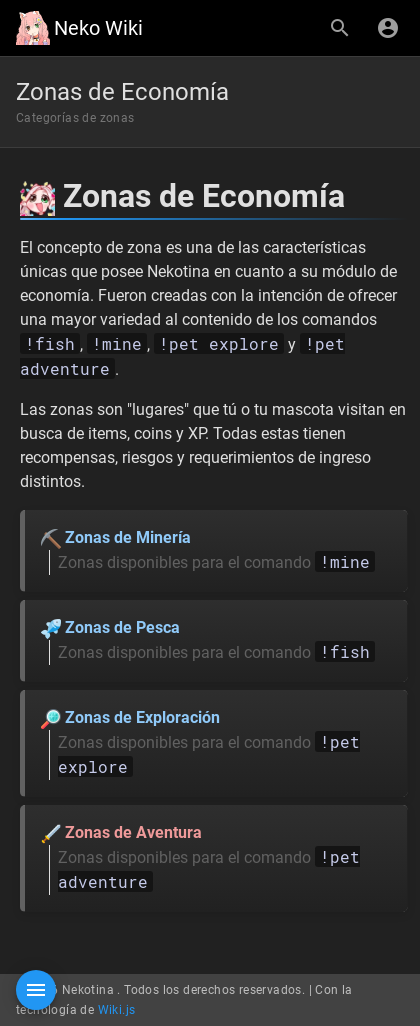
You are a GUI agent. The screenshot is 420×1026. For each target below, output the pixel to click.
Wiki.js (117, 1010)
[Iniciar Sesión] (388, 28)
